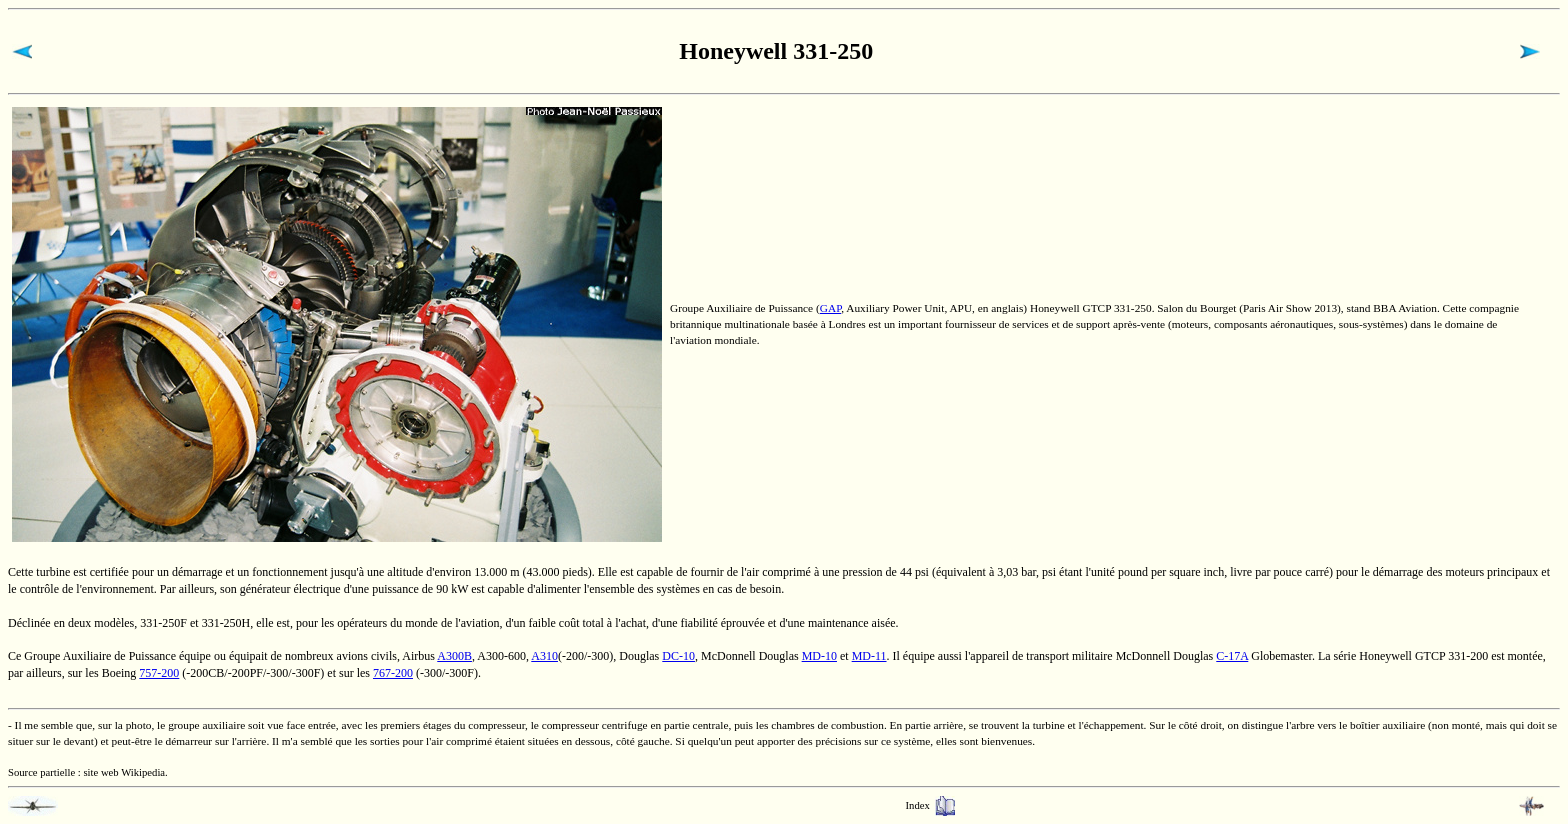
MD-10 (819, 656)
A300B (454, 656)
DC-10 (678, 656)
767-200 (393, 673)
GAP (830, 308)
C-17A (1232, 656)
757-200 (159, 673)
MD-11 (869, 656)
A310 (544, 656)
